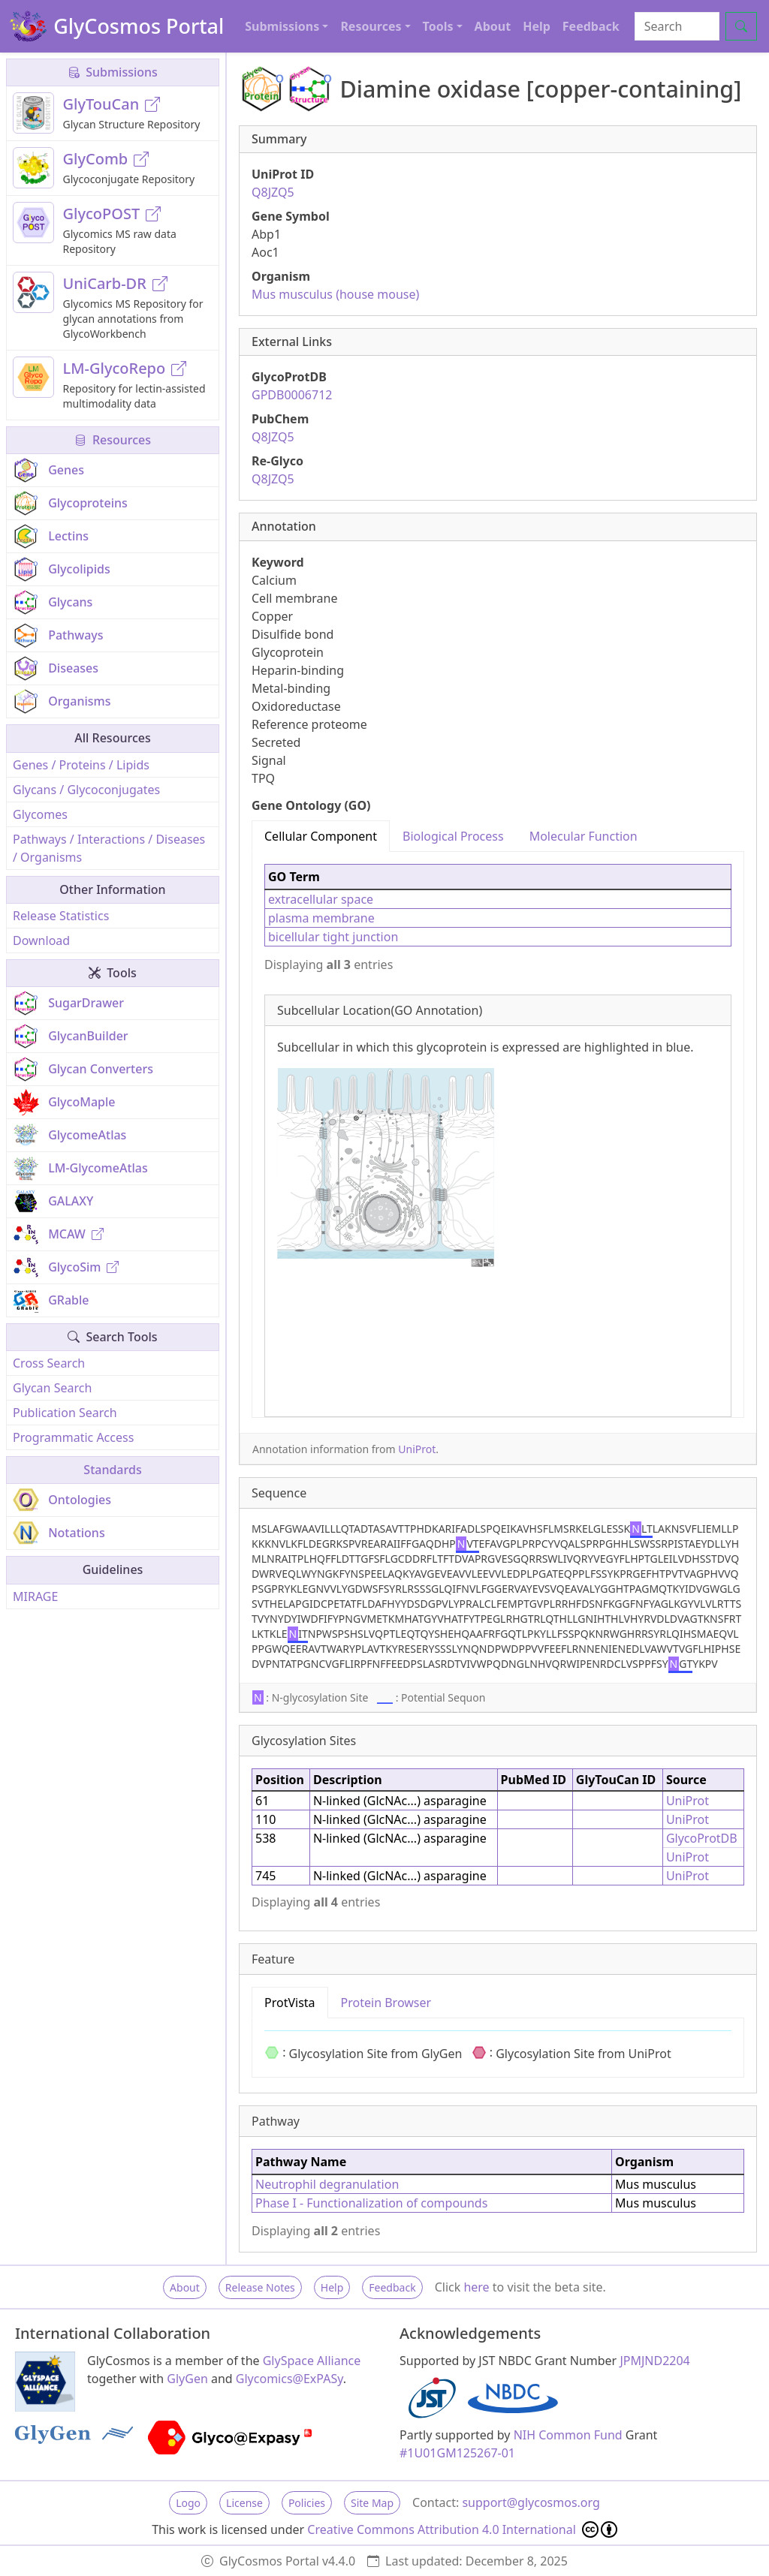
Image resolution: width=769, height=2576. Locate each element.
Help (536, 26)
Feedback (591, 26)
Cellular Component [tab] (320, 836)
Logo (188, 2503)
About (493, 26)
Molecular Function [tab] (583, 836)
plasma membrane (321, 918)
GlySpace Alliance (312, 2360)
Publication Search (65, 1412)
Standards (112, 1469)
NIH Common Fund (568, 2435)
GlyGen (187, 2378)
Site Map (372, 2503)
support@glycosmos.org (530, 2502)
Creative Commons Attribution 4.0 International (462, 2529)
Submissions (113, 72)
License (244, 2503)
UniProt (417, 1449)
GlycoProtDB (701, 1838)
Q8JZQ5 (273, 192)
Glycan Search (52, 1388)
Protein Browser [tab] (386, 2002)
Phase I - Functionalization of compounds (371, 2203)
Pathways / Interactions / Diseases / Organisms (109, 848)
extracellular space (320, 899)
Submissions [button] (282, 26)
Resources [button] (370, 26)
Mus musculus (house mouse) (335, 294)
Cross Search (49, 1363)
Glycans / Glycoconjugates (86, 789)
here (476, 2287)
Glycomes (40, 814)
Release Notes (260, 2287)
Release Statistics (61, 915)
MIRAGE (35, 1596)
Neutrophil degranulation (327, 2184)
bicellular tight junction (333, 936)
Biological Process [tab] (453, 836)
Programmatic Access (73, 1437)
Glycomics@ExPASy (289, 2378)
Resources (112, 440)
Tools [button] (438, 26)
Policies (306, 2503)
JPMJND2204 (654, 2360)
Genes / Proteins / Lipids (81, 765)
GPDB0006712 (292, 395)
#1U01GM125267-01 (457, 2453)
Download (41, 940)
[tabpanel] (497, 1134)
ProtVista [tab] (289, 2002)
